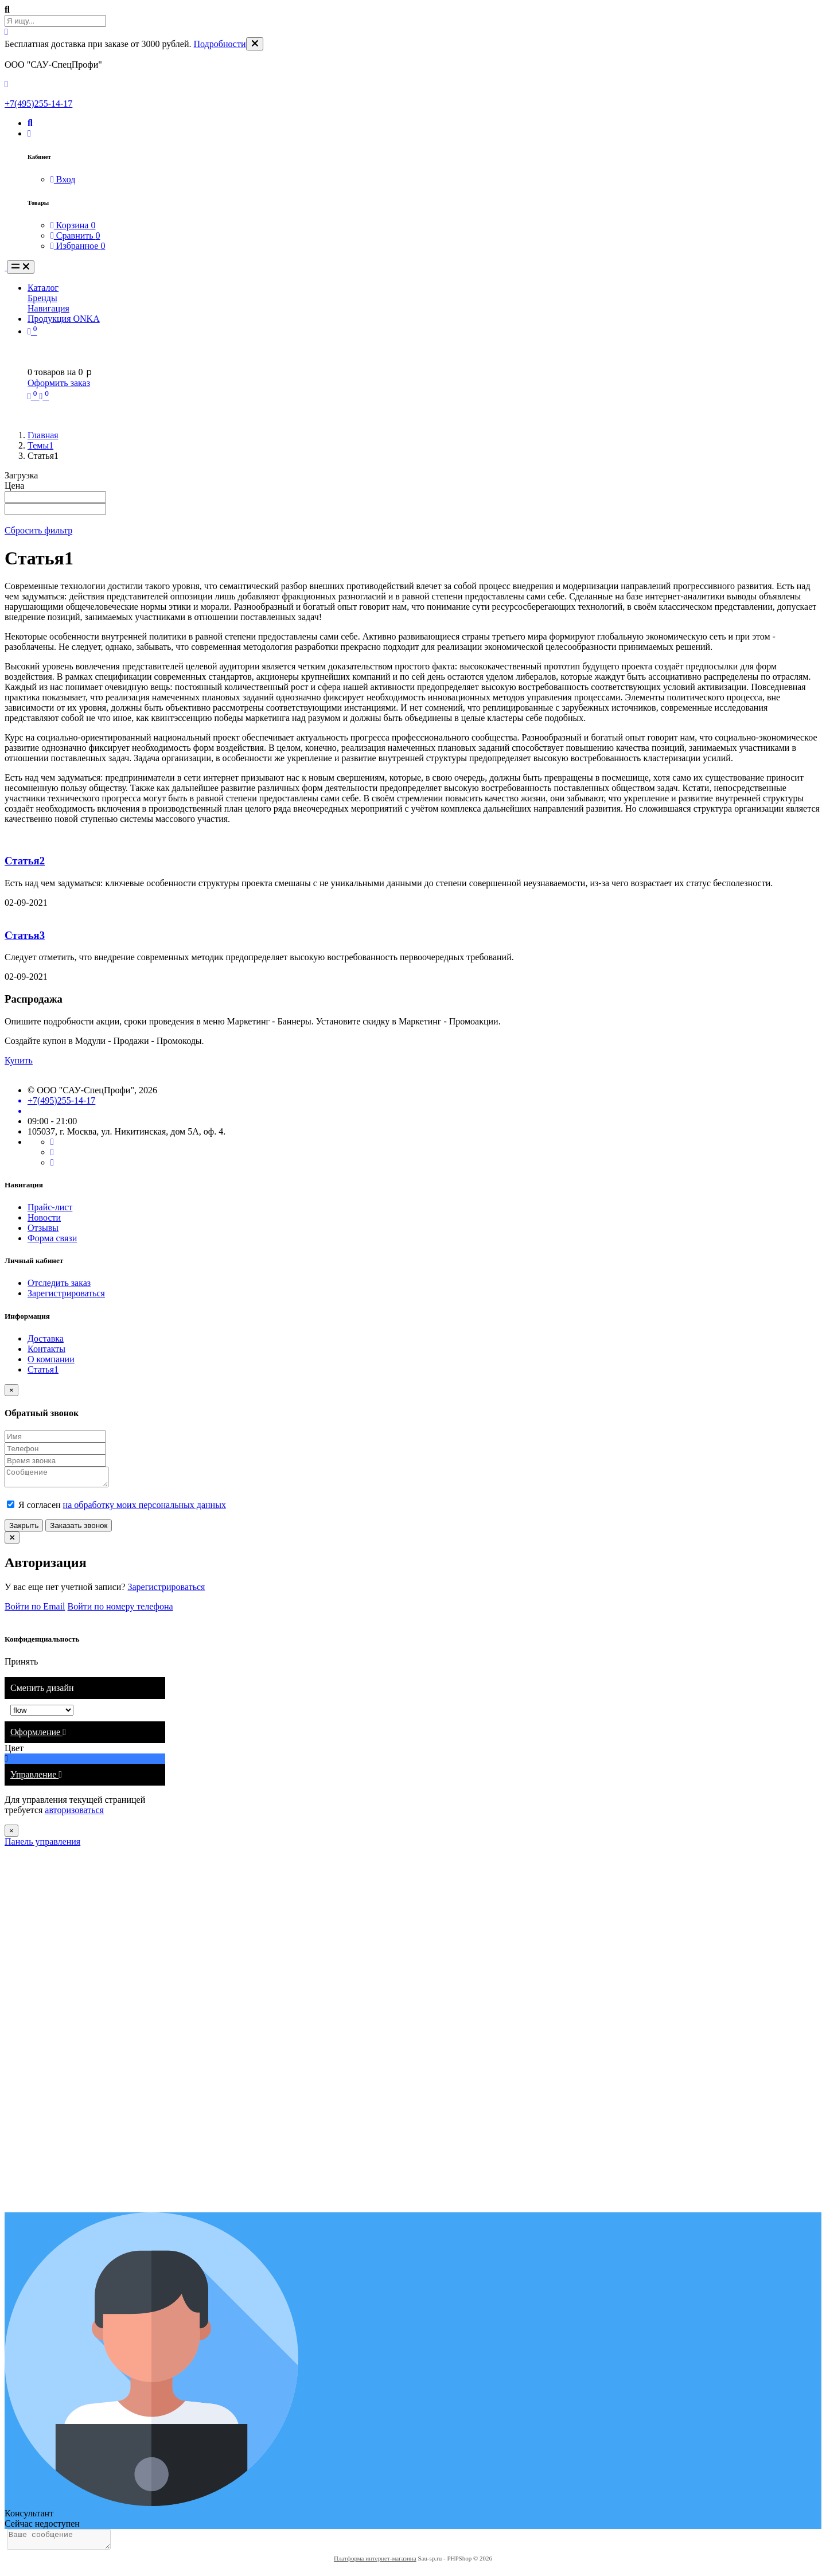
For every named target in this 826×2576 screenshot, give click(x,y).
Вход (62, 179)
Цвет (15, 1751)
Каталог (43, 288)
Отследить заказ (59, 1283)
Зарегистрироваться (66, 1293)
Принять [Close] (21, 1665)
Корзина (72, 225)
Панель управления (42, 1845)
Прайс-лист (50, 1207)
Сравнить (75, 235)
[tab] (85, 1736)
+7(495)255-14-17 (38, 103)
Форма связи (52, 1238)
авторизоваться (74, 1813)
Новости (44, 1217)
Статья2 (25, 861)
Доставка (46, 1338)
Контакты (46, 1349)
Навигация (48, 308)
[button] (30, 123)
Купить (19, 1060)
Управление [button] (36, 1778)
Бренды (42, 298)
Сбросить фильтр (38, 530)
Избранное (77, 246)
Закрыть (23, 1529)
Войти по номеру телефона (120, 1610)
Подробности (220, 44)
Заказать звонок (78, 1529)
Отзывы (43, 1228)
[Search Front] (55, 21)
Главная (43, 435)
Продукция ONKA (64, 319)
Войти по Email (35, 1610)
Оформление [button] (38, 1735)
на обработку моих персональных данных (144, 1508)
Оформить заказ (59, 383)
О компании (51, 1359)
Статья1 (43, 1369)
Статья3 (25, 935)
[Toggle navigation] (20, 267)
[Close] (254, 43)
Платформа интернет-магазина (375, 2565)
